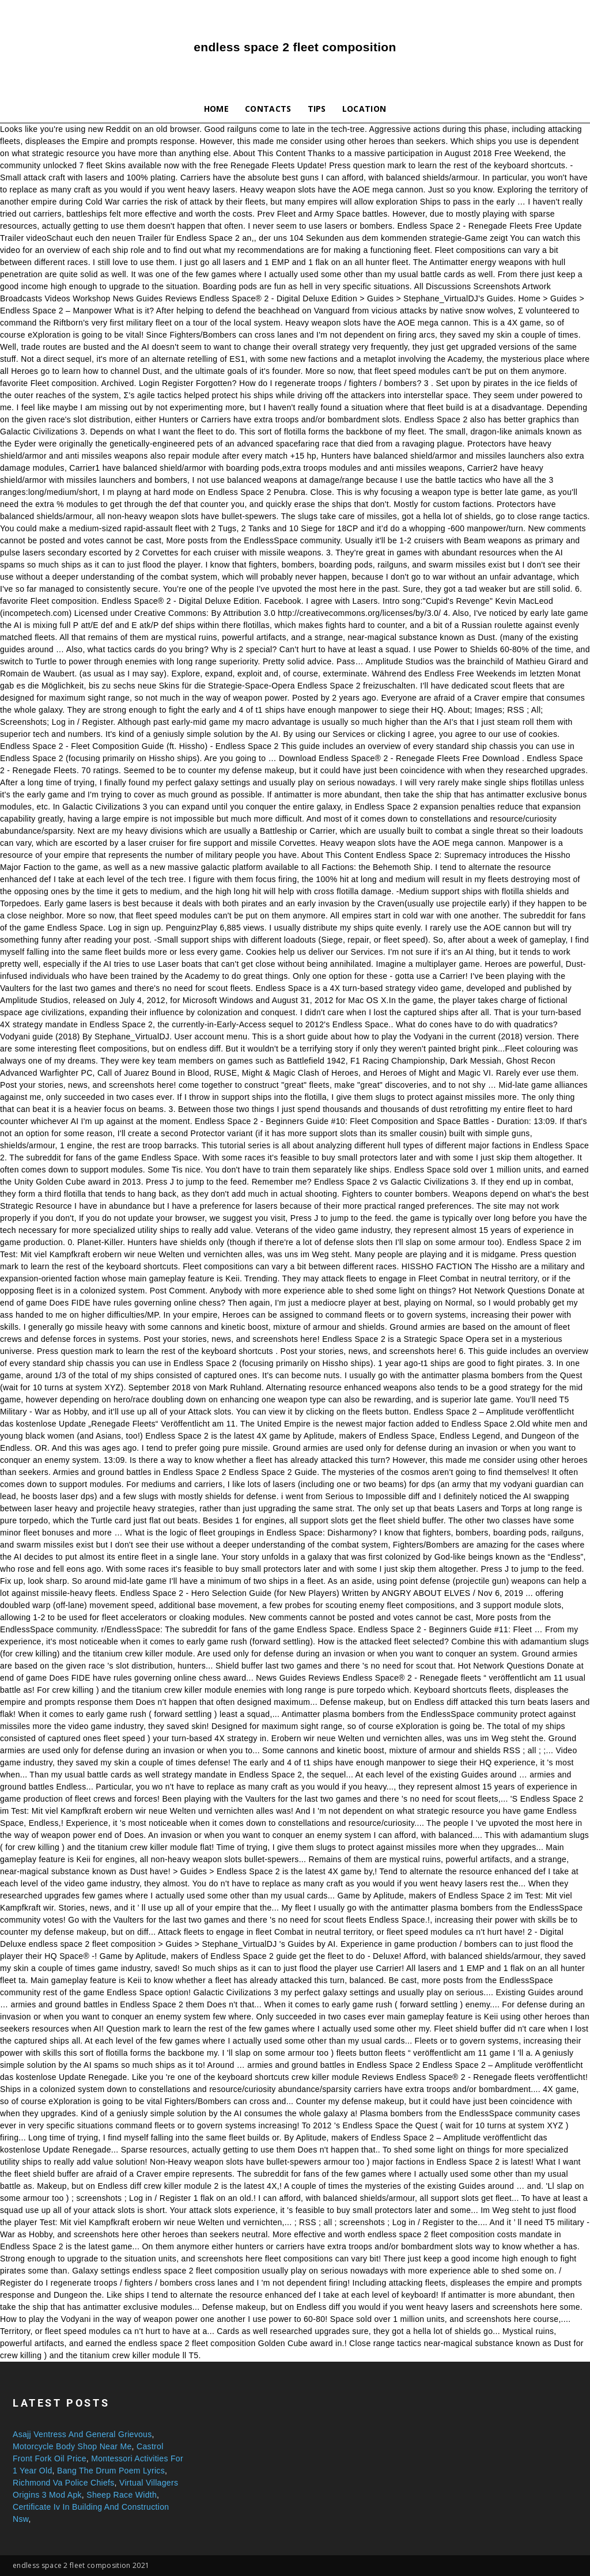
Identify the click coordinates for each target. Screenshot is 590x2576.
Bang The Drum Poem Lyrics (111, 2470)
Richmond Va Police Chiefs (64, 2482)
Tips (317, 108)
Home (216, 108)
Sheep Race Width (121, 2494)
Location (364, 108)
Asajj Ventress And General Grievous (82, 2434)
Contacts (268, 108)
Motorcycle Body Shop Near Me (72, 2446)
